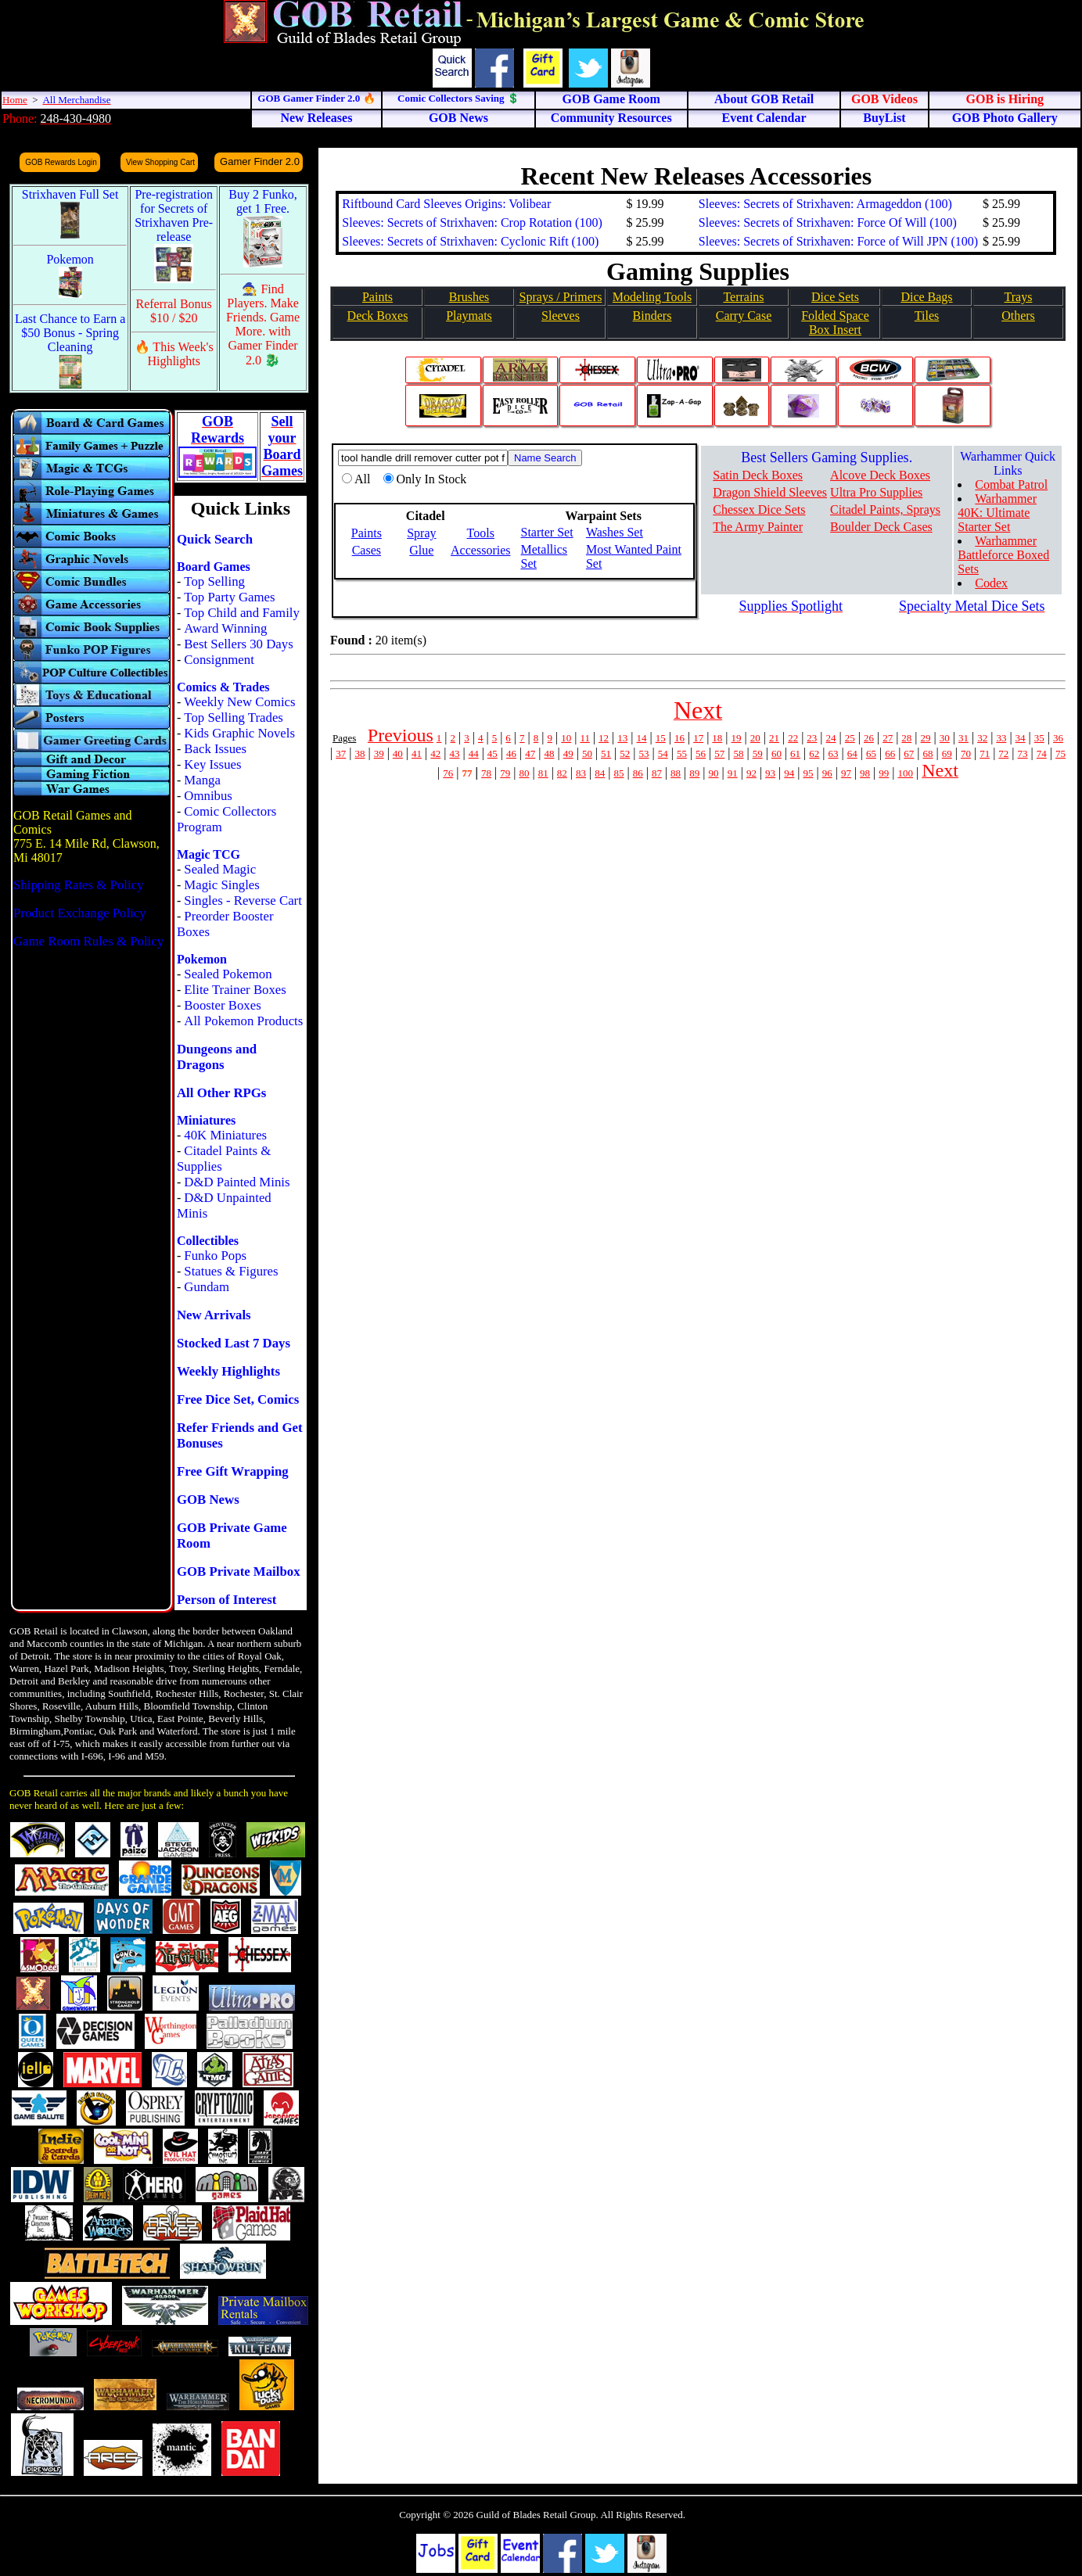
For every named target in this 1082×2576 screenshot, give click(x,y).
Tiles (927, 315)
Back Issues (215, 748)
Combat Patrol (1011, 484)
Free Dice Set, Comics (238, 1399)
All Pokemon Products (243, 1021)
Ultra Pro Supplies (876, 492)
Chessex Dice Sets (759, 509)
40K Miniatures (225, 1135)
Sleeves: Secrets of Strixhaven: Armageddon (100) (825, 203)
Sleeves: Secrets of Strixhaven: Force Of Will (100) (828, 222)
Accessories (480, 550)
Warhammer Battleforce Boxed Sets (1003, 555)
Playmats (469, 315)
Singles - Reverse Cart (243, 900)
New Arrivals (214, 1315)
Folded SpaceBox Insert (835, 322)
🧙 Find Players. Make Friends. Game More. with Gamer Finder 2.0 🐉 (263, 324)
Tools (480, 533)
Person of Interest (226, 1599)
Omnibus (208, 795)
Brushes (469, 296)
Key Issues (212, 764)
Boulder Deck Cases (881, 526)
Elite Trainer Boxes (235, 989)
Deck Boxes (377, 315)
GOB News (208, 1499)
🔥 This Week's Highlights (174, 354)
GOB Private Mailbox (238, 1571)
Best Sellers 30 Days (238, 644)
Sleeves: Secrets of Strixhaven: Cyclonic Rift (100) (470, 241)
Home (14, 100)
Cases (366, 550)
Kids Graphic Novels (239, 733)
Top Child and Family (242, 612)
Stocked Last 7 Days (233, 1343)
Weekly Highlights (228, 1371)
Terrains (743, 296)
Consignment (219, 659)
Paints (377, 296)
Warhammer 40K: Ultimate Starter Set (997, 512)
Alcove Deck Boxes (880, 475)
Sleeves (560, 315)
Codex (991, 583)
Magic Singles (221, 884)
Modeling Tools (652, 296)
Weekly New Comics (239, 701)
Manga (202, 780)
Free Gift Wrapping (233, 1471)
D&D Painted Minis (236, 1182)
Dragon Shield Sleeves (770, 492)
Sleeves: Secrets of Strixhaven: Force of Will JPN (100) (838, 241)
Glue (421, 550)
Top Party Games (229, 597)
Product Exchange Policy (79, 913)
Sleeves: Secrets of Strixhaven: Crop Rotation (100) (472, 222)
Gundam (206, 1286)
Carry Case (744, 315)
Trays (1019, 296)
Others (1018, 315)
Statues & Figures (231, 1271)
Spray (421, 533)
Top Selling (214, 581)
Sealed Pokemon (227, 974)
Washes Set (614, 532)
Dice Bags (926, 296)
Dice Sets (835, 296)
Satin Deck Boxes (758, 475)
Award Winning (225, 628)
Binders (652, 315)
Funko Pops (215, 1255)
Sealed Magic (220, 869)
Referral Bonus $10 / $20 (174, 311)
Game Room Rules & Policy (88, 941)
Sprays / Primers (560, 296)
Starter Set (547, 532)
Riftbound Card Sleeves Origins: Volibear (446, 203)
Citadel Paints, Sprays (885, 509)
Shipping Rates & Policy (78, 884)
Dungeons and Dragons (217, 1057)
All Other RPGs (221, 1092)
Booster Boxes (222, 1005)
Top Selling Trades (233, 717)
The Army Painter (758, 526)
